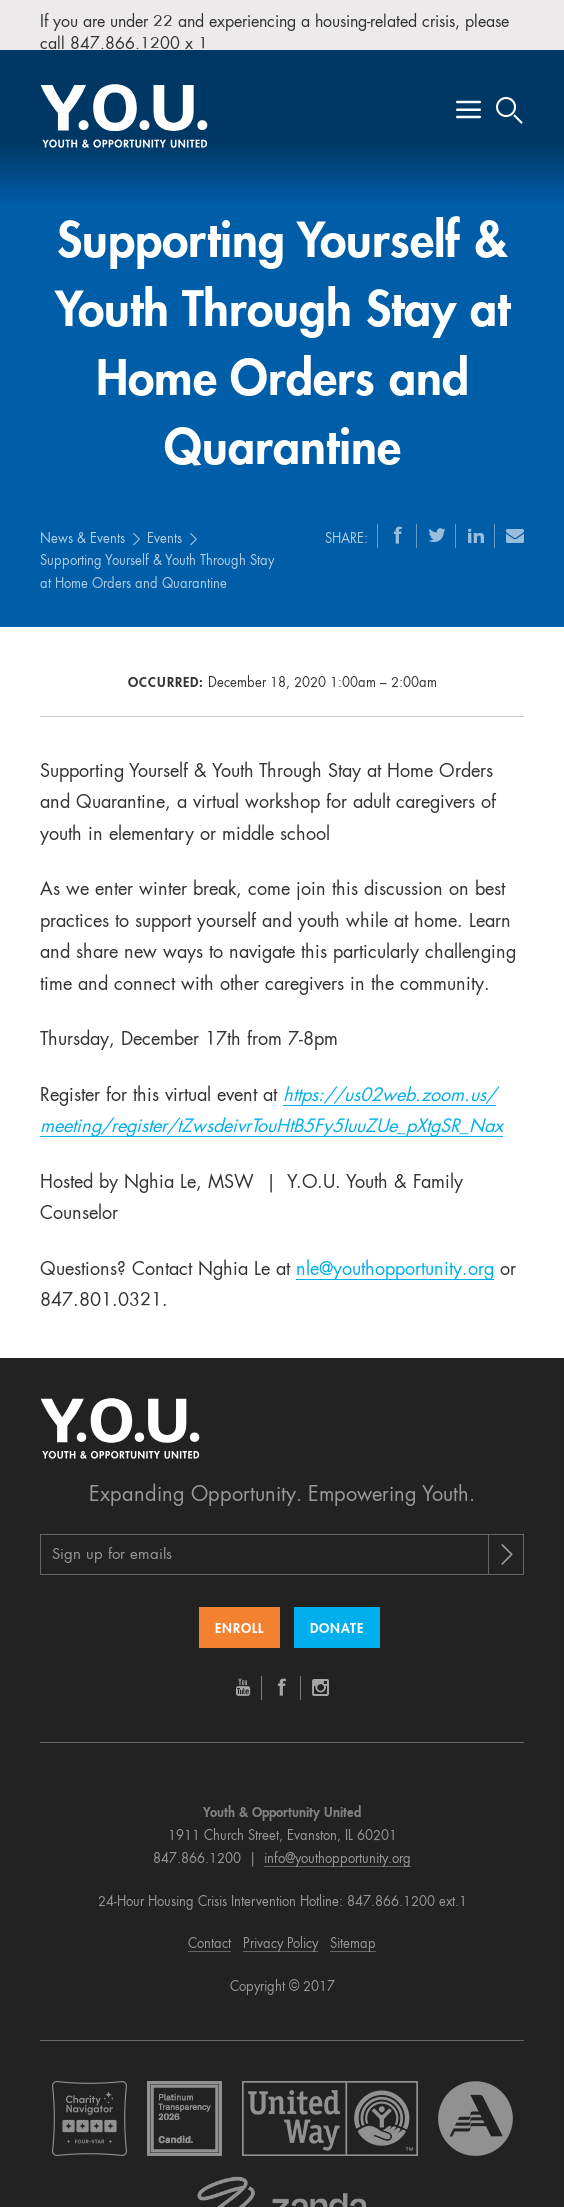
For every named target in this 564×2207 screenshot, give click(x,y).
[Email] (515, 518)
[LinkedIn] (476, 518)
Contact (209, 1928)
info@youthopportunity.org (337, 1842)
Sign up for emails (112, 1539)
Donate (337, 1613)
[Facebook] (398, 518)
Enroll (239, 1613)
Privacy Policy (280, 1928)
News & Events (82, 522)
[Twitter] (437, 518)
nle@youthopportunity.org (395, 1253)
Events (164, 522)
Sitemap (353, 1928)
